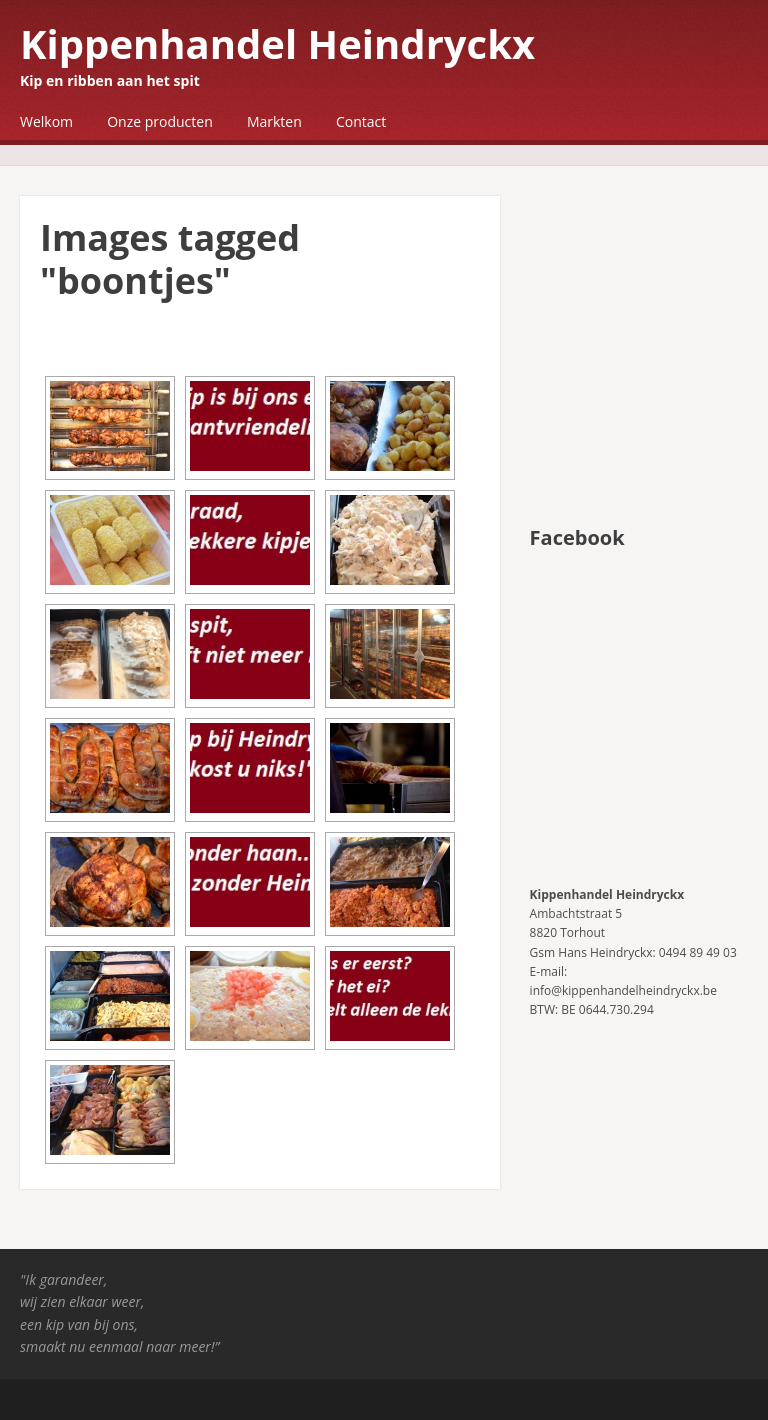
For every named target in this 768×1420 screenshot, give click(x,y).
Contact (361, 121)
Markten (274, 121)
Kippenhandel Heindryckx (277, 43)
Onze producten (160, 121)
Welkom (46, 121)
